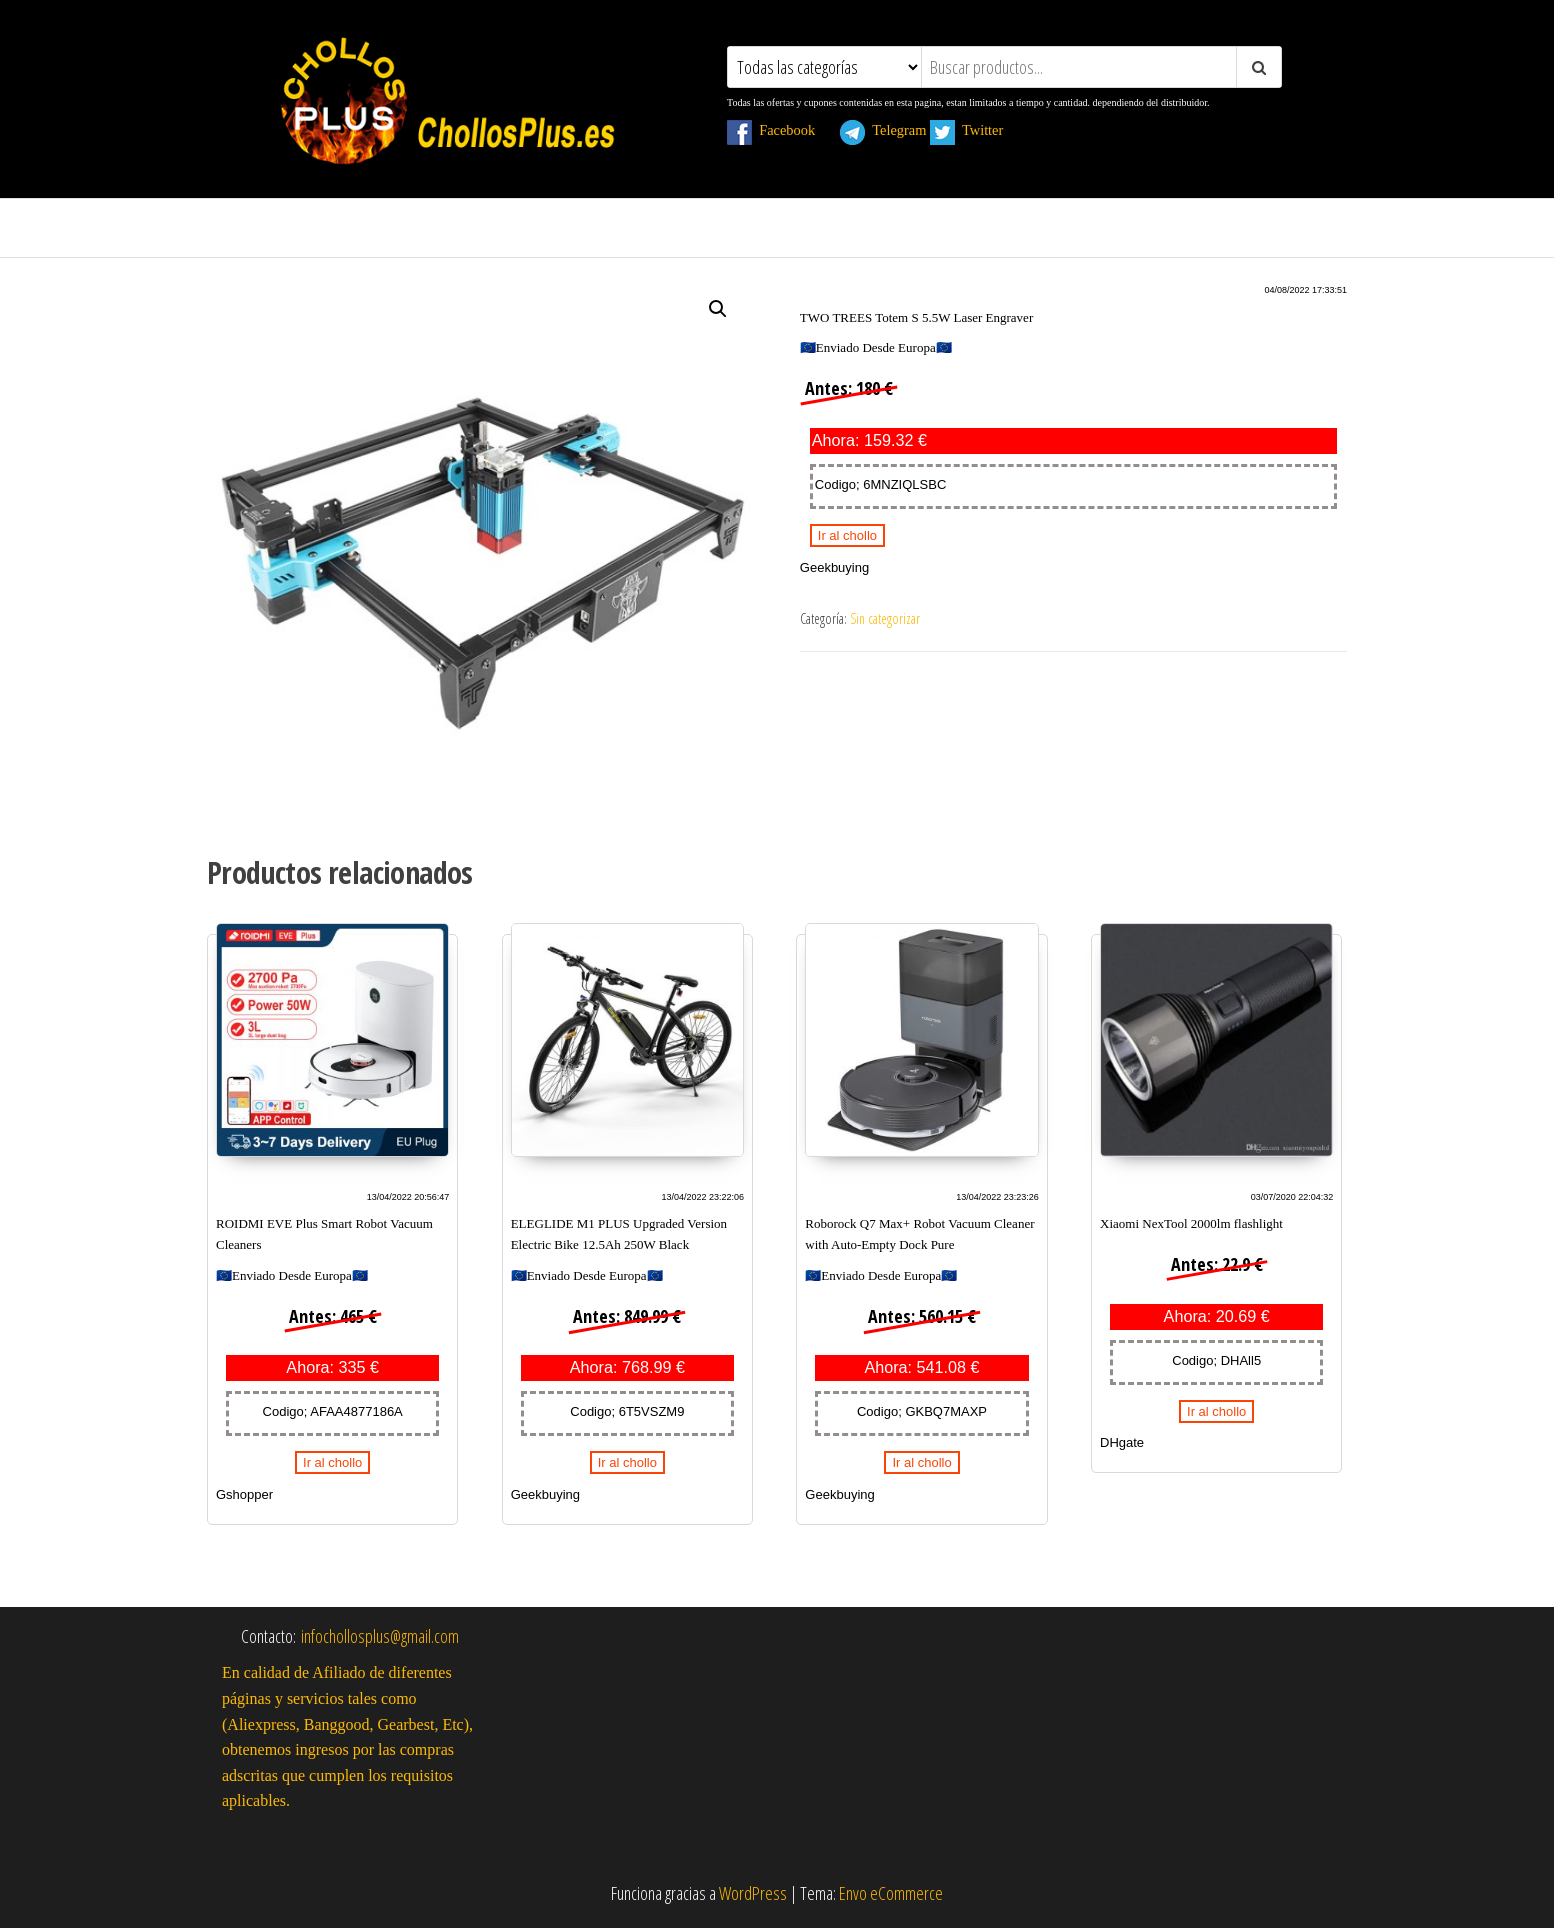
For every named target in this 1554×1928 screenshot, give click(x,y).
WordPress (753, 1893)
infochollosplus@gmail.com (380, 1636)
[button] (718, 309)
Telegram (883, 130)
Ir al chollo (847, 535)
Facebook (782, 130)
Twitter (977, 130)
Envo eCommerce (891, 1893)
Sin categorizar (885, 618)
